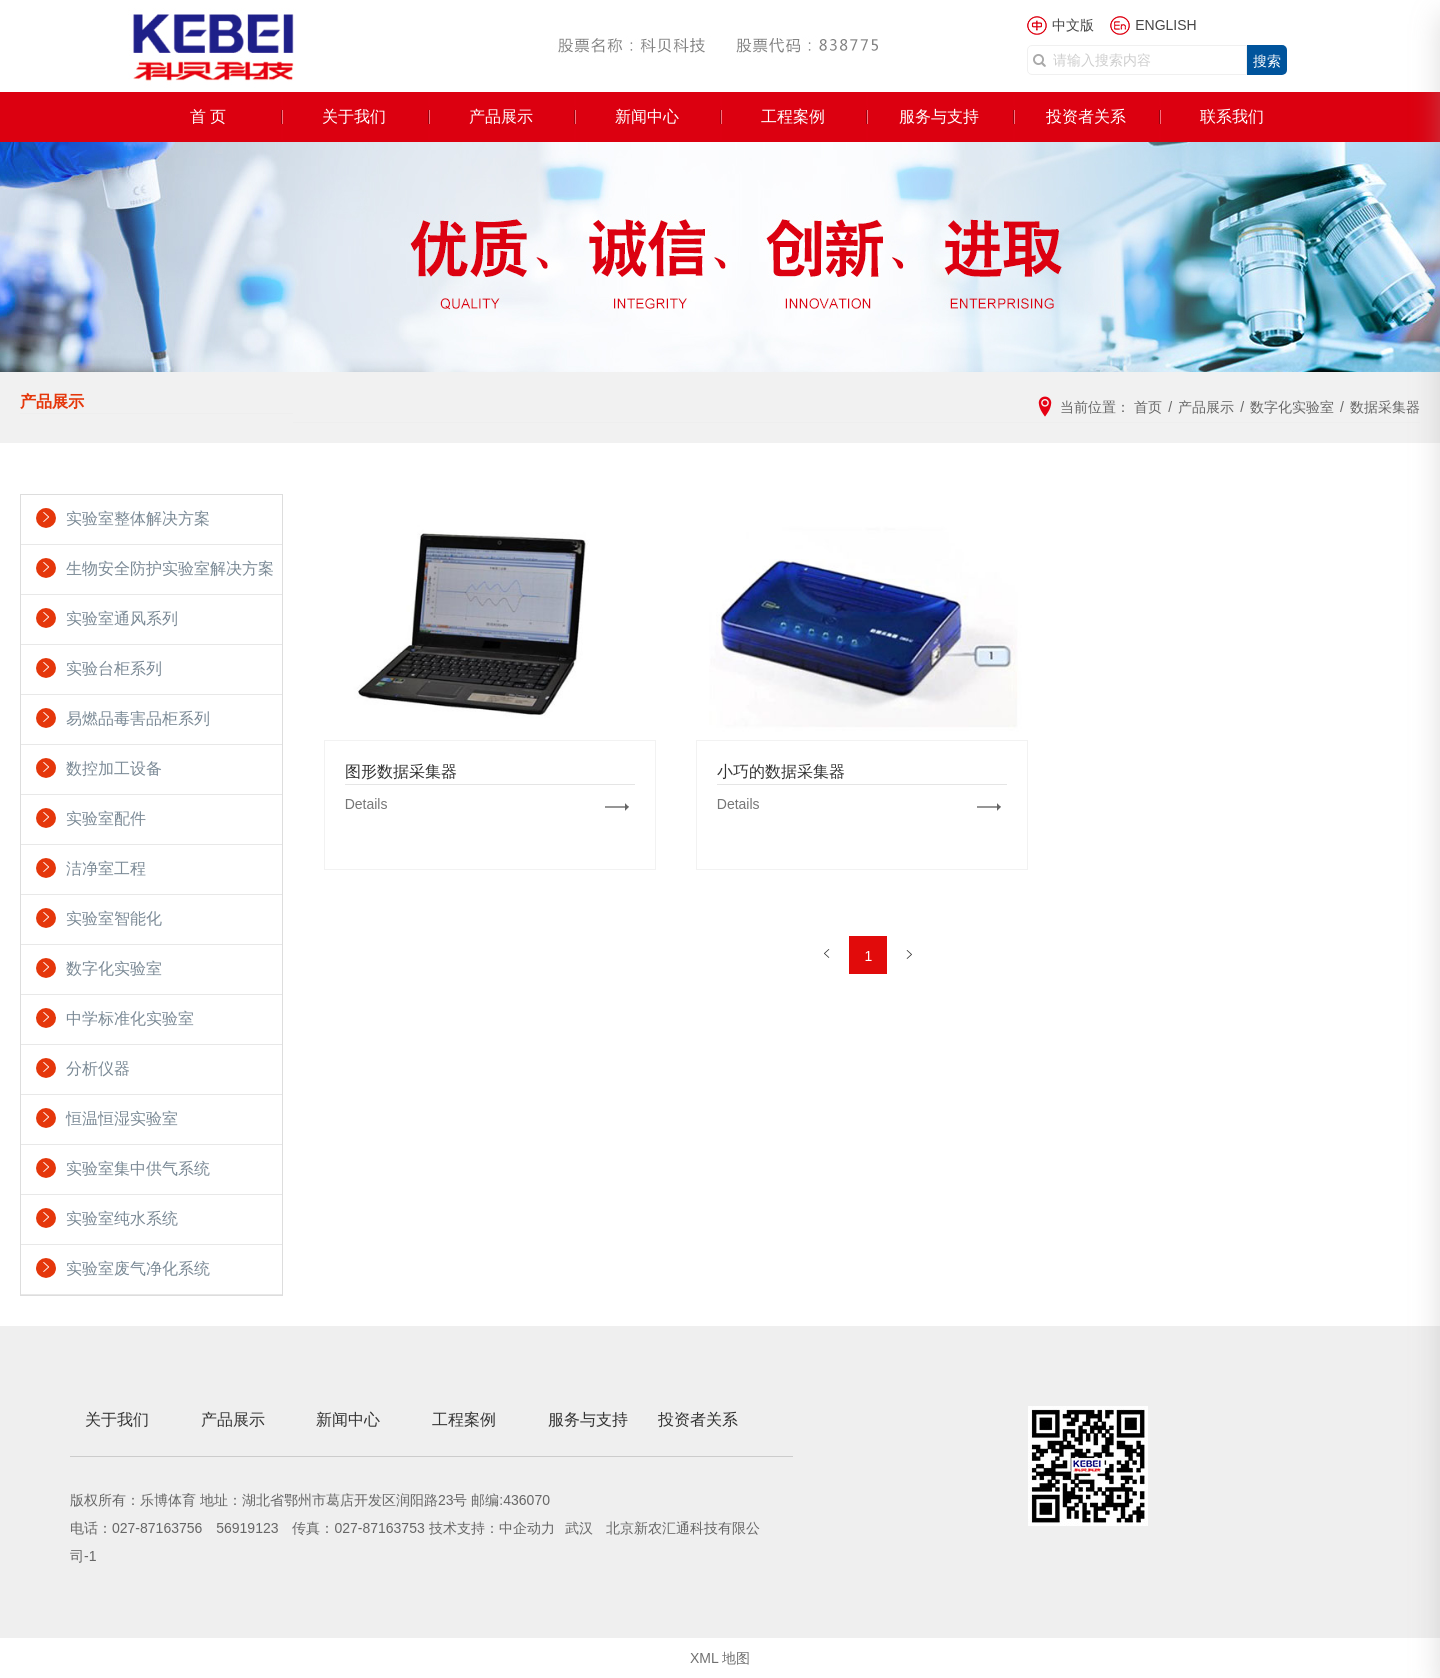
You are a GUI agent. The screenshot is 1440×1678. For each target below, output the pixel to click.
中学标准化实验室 (130, 1018)
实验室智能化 (114, 918)
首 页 (208, 116)
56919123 (247, 1528)
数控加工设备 (114, 768)
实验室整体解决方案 (138, 518)
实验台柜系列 (114, 668)
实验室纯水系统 (122, 1218)
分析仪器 (98, 1068)
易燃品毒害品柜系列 (138, 718)
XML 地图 (720, 1658)
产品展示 (501, 116)
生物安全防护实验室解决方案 (170, 568)
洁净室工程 (106, 868)
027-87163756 (157, 1528)
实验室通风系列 (122, 618)
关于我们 (354, 116)
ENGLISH (1165, 25)
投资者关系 (1086, 116)
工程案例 (793, 116)
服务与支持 (939, 116)
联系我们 (1232, 116)
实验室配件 (106, 818)
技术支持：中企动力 (492, 1528)
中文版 (1073, 25)
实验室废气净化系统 (138, 1268)
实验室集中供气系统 (138, 1168)
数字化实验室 (114, 968)
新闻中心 (647, 116)
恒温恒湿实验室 (122, 1118)
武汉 (581, 1528)
